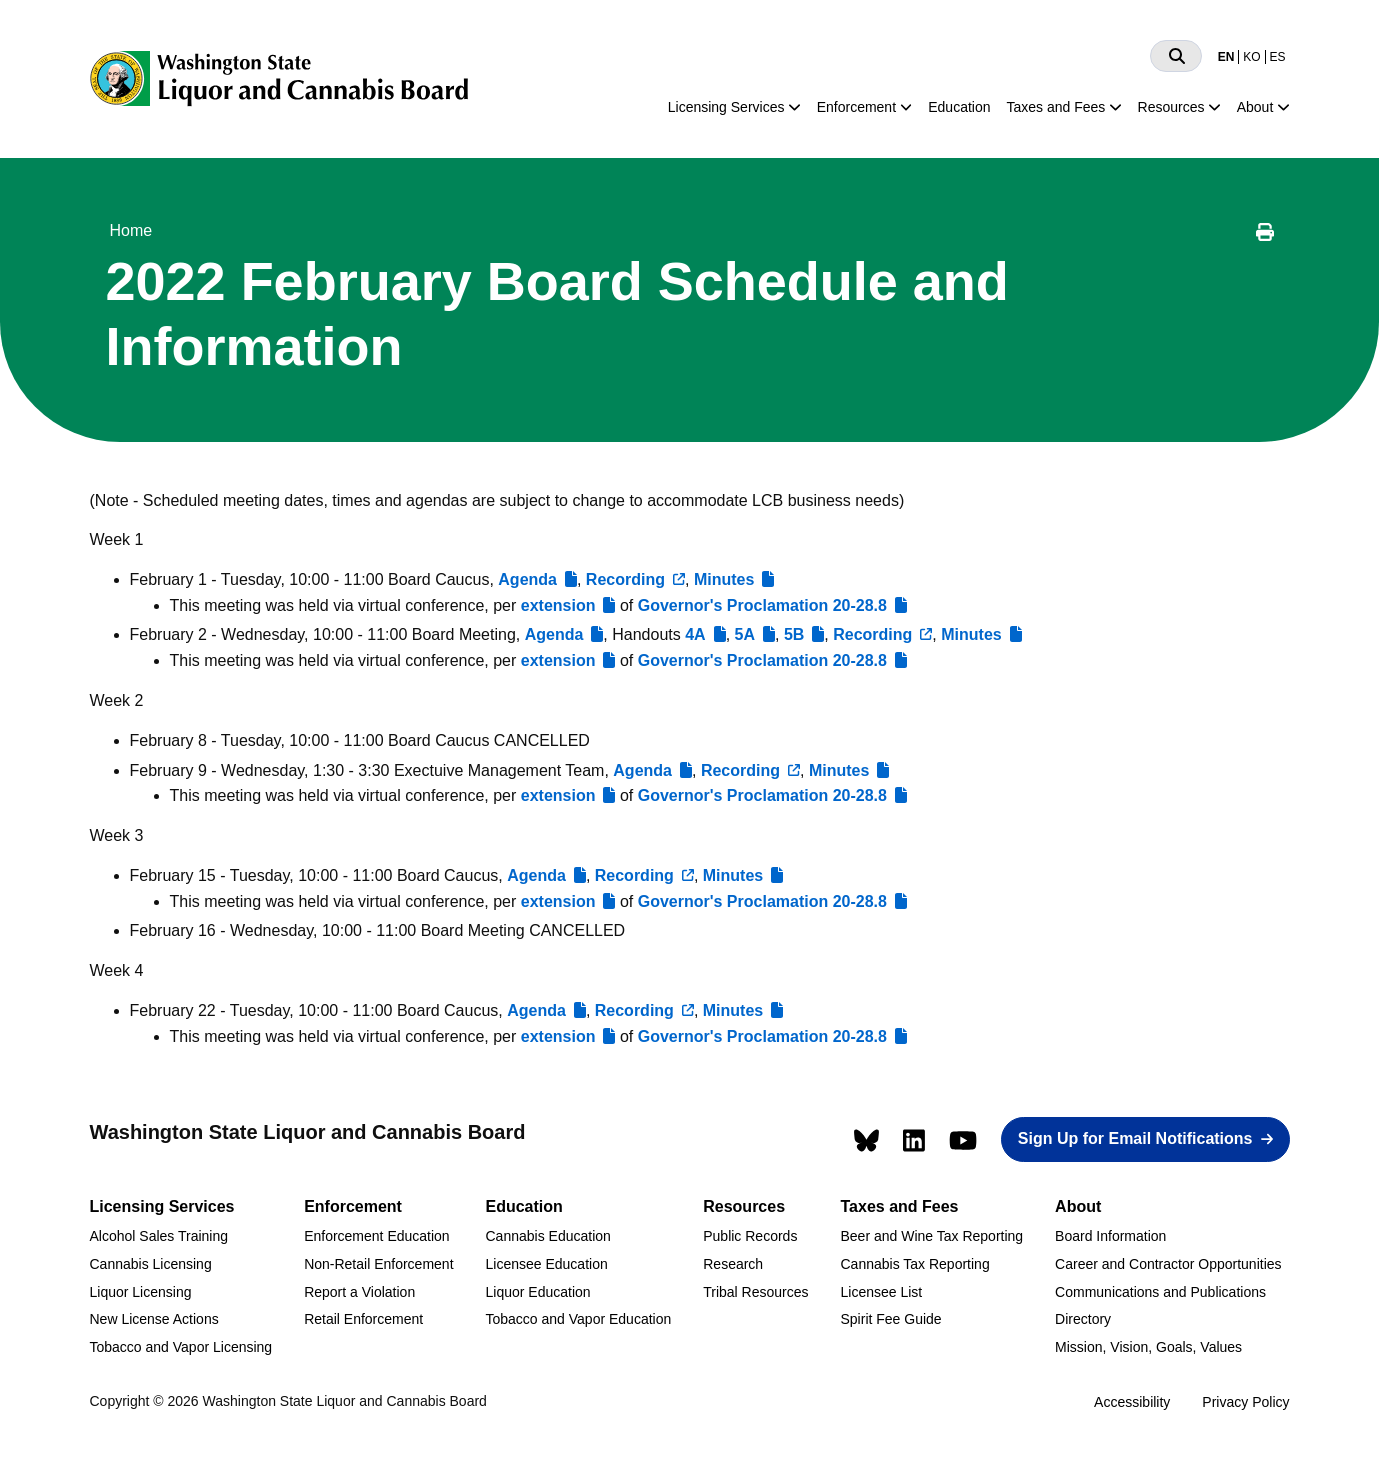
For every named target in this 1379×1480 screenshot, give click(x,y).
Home (131, 230)
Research (733, 1264)
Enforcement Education (377, 1236)
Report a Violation (359, 1292)
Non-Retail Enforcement (378, 1264)
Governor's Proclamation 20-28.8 (762, 605)
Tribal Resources (755, 1292)
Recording (625, 579)
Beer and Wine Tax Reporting (932, 1236)
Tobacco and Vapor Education (579, 1319)
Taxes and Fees (1056, 107)
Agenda (527, 579)
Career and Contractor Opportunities (1168, 1264)
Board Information (1110, 1236)
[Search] (1176, 56)
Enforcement (856, 107)
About (1255, 107)
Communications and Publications (1160, 1292)
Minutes (724, 579)
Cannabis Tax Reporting (915, 1264)
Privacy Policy (1245, 1402)
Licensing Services (726, 107)
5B (794, 634)
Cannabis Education (548, 1236)
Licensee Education (547, 1264)
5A (745, 634)
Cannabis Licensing (151, 1264)
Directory (1083, 1319)
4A (695, 634)
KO (1251, 57)
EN (1226, 57)
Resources (1171, 107)
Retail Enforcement (363, 1319)
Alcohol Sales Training (159, 1236)
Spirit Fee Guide (891, 1319)
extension (558, 605)
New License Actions (154, 1319)
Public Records (750, 1236)
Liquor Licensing (141, 1292)
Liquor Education (538, 1292)
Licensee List (882, 1292)
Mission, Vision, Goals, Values (1148, 1347)
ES (1277, 57)
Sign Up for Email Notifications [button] (1135, 1138)
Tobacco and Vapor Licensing (181, 1347)
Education (959, 107)
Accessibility (1132, 1402)
